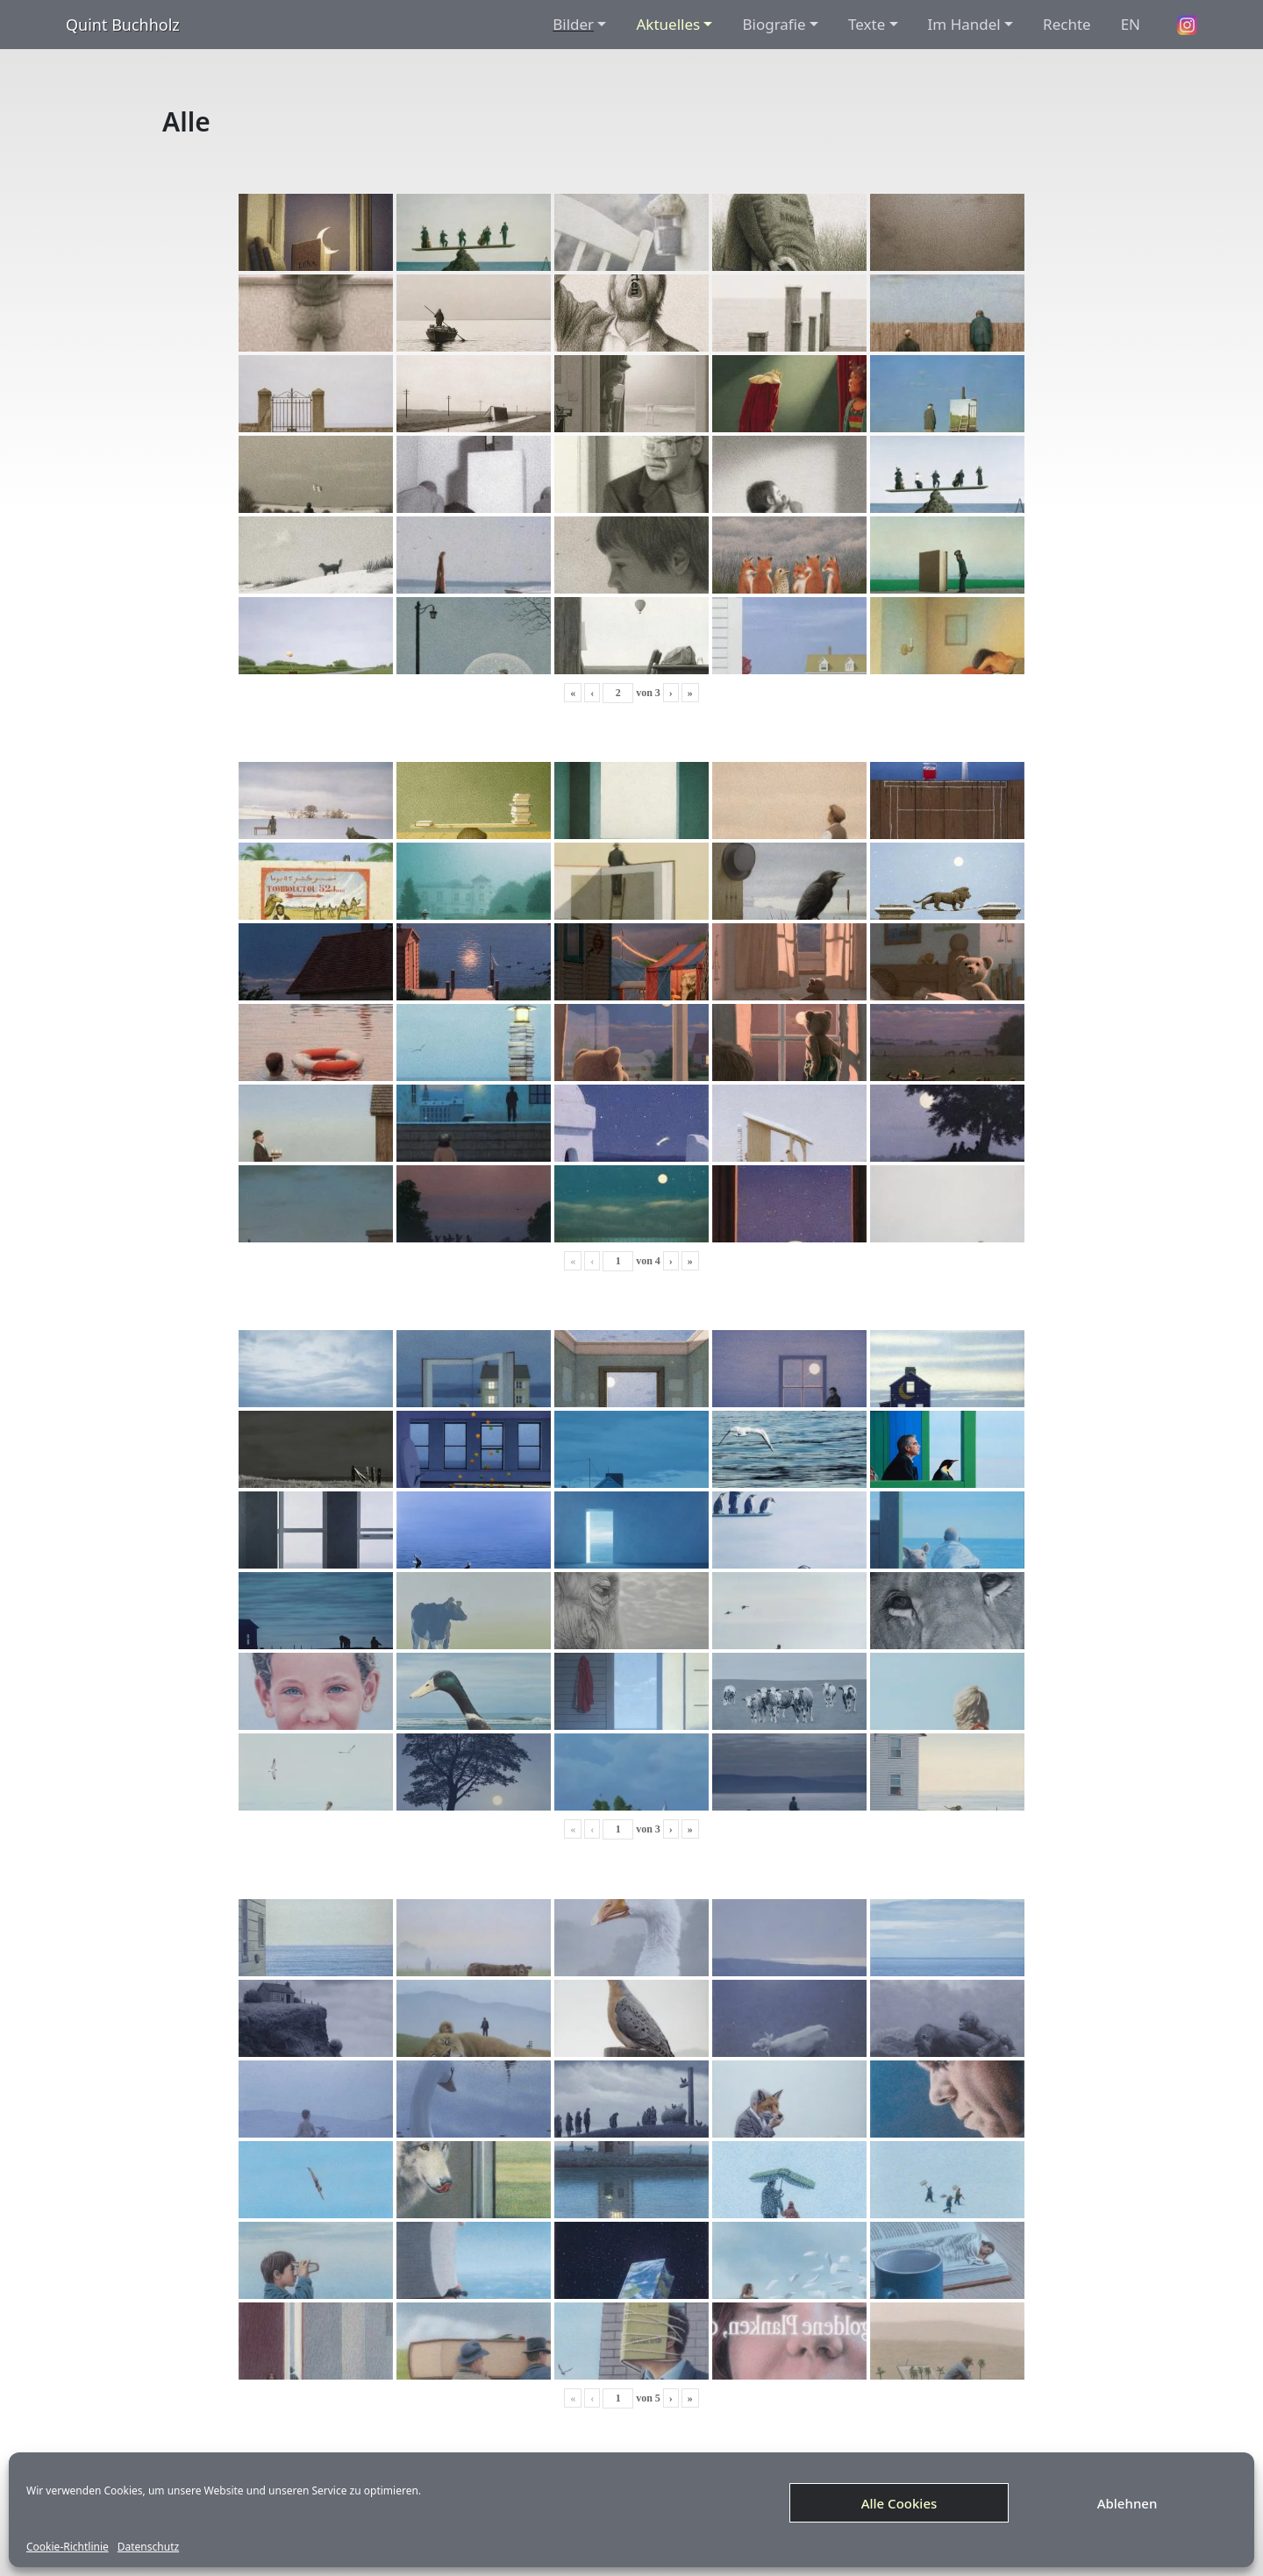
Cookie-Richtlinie (67, 2547)
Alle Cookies (899, 2503)
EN (1130, 24)
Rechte (1067, 24)
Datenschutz (148, 2547)
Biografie (773, 24)
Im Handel (964, 24)
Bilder (573, 24)
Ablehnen (1127, 2503)
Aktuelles (668, 24)
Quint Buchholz (123, 24)
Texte (866, 24)
